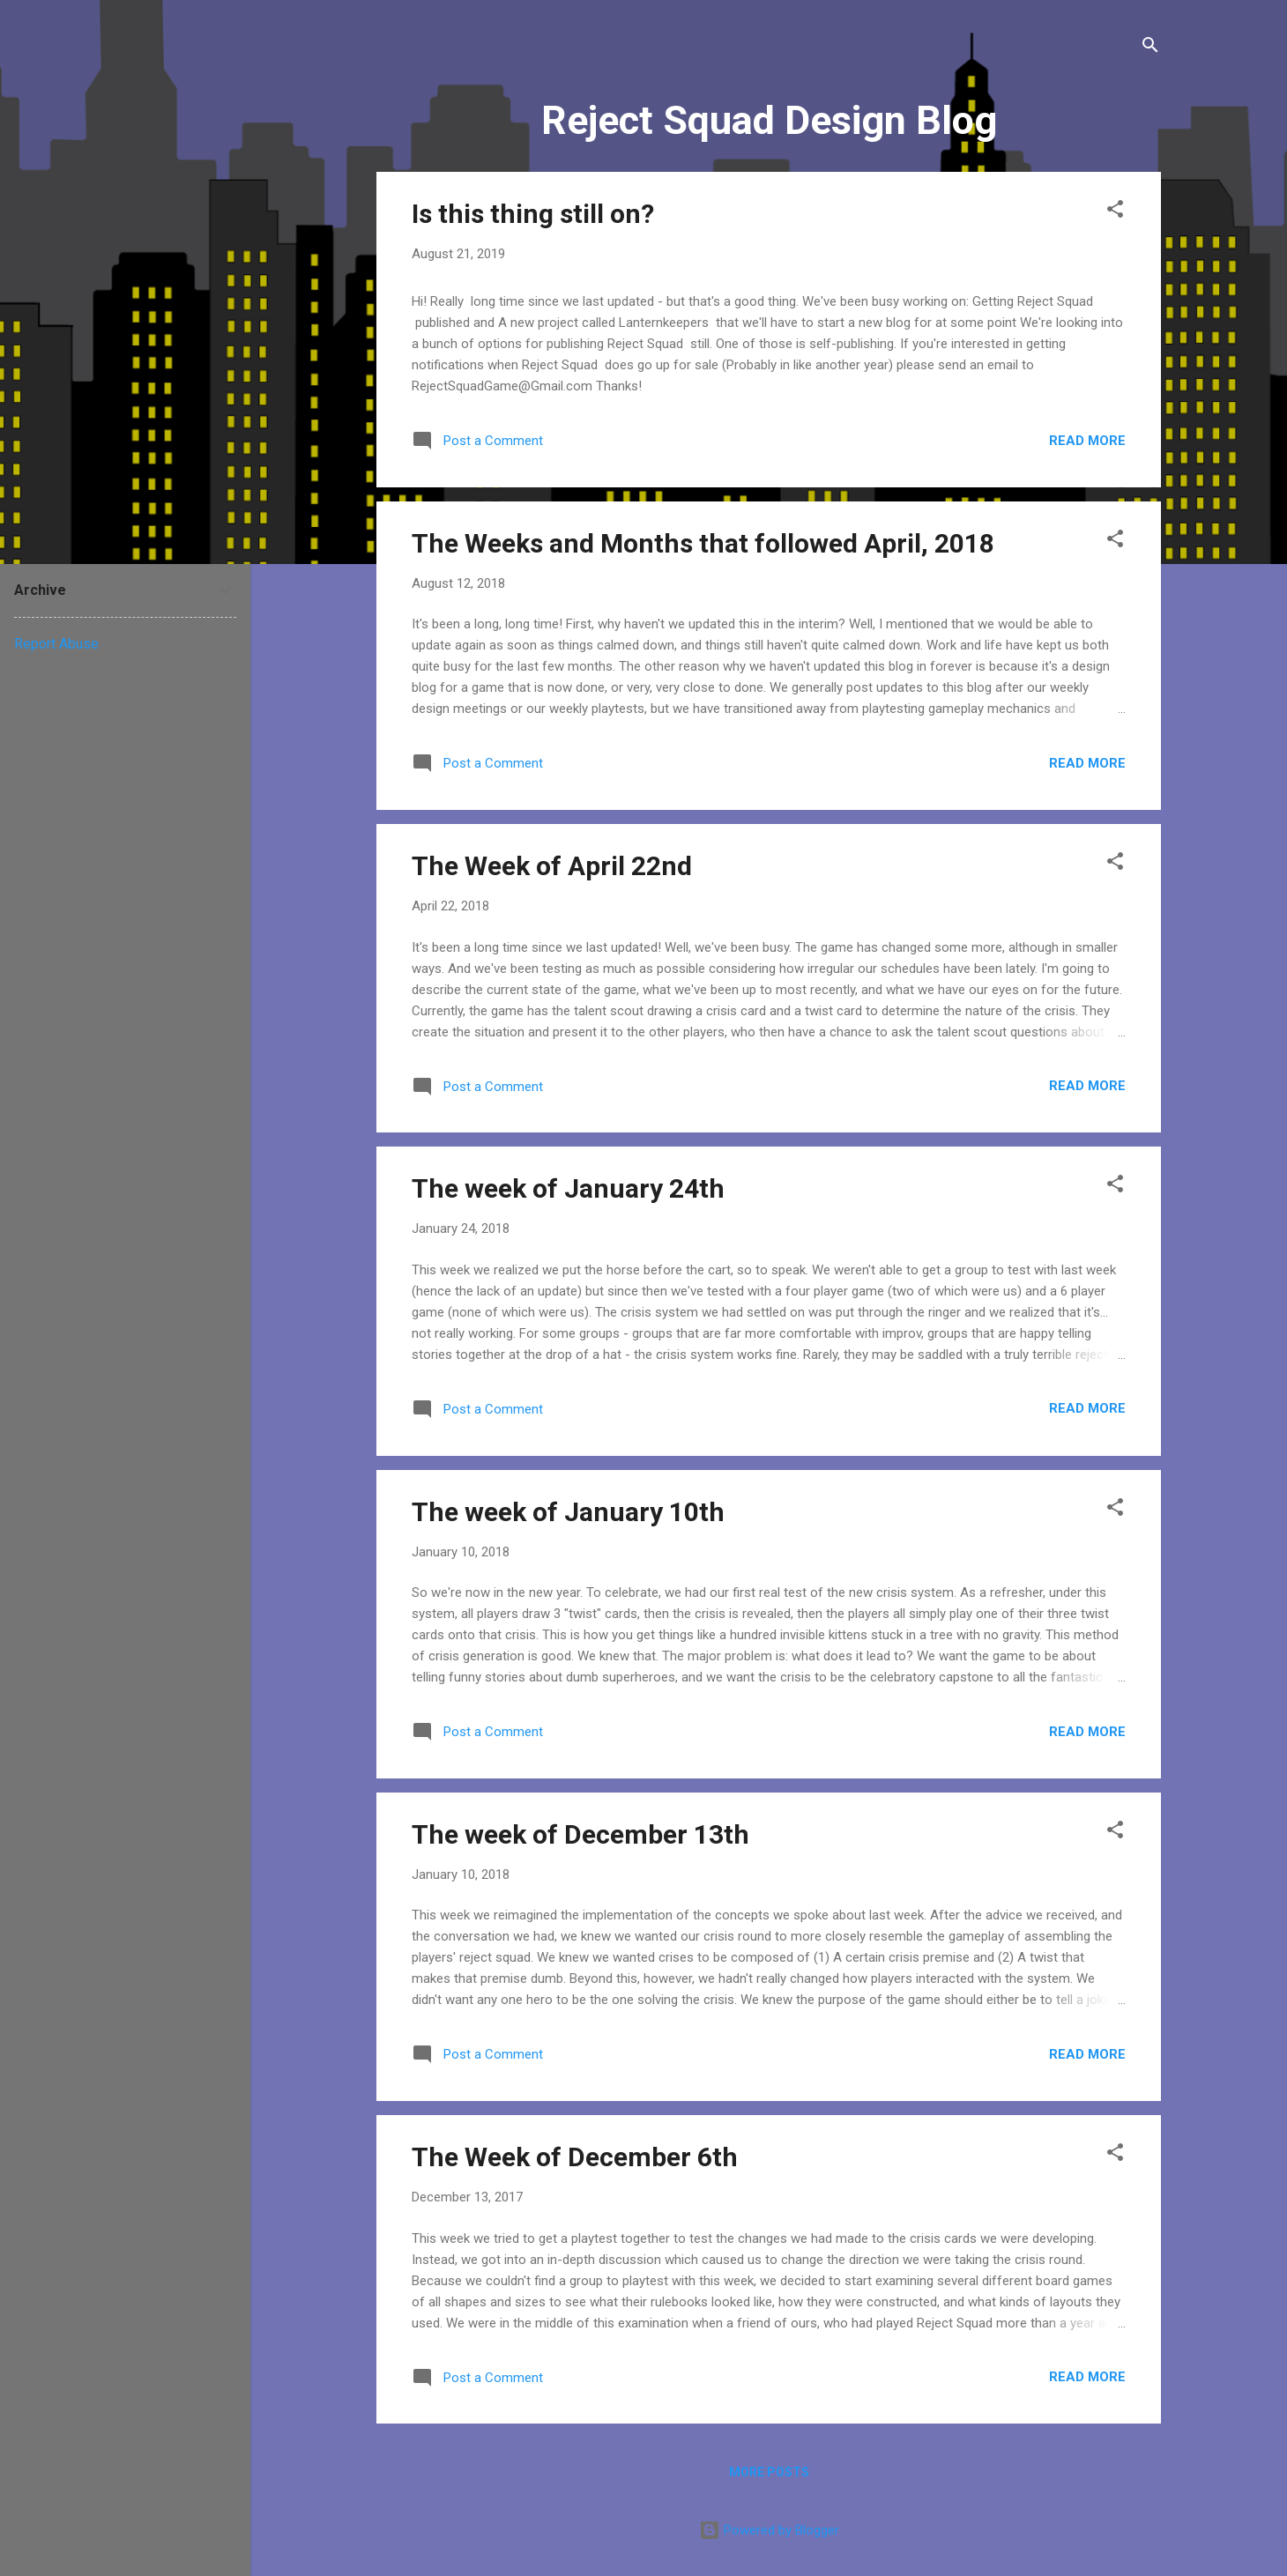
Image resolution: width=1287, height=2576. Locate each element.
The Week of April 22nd (552, 865)
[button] (1115, 212)
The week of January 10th (568, 1511)
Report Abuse (56, 643)
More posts (769, 2472)
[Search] (1150, 48)
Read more (1087, 441)
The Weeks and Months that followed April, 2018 (703, 543)
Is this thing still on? (533, 213)
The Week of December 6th (575, 2157)
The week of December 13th (580, 1834)
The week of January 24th (568, 1188)
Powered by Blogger (769, 2530)
